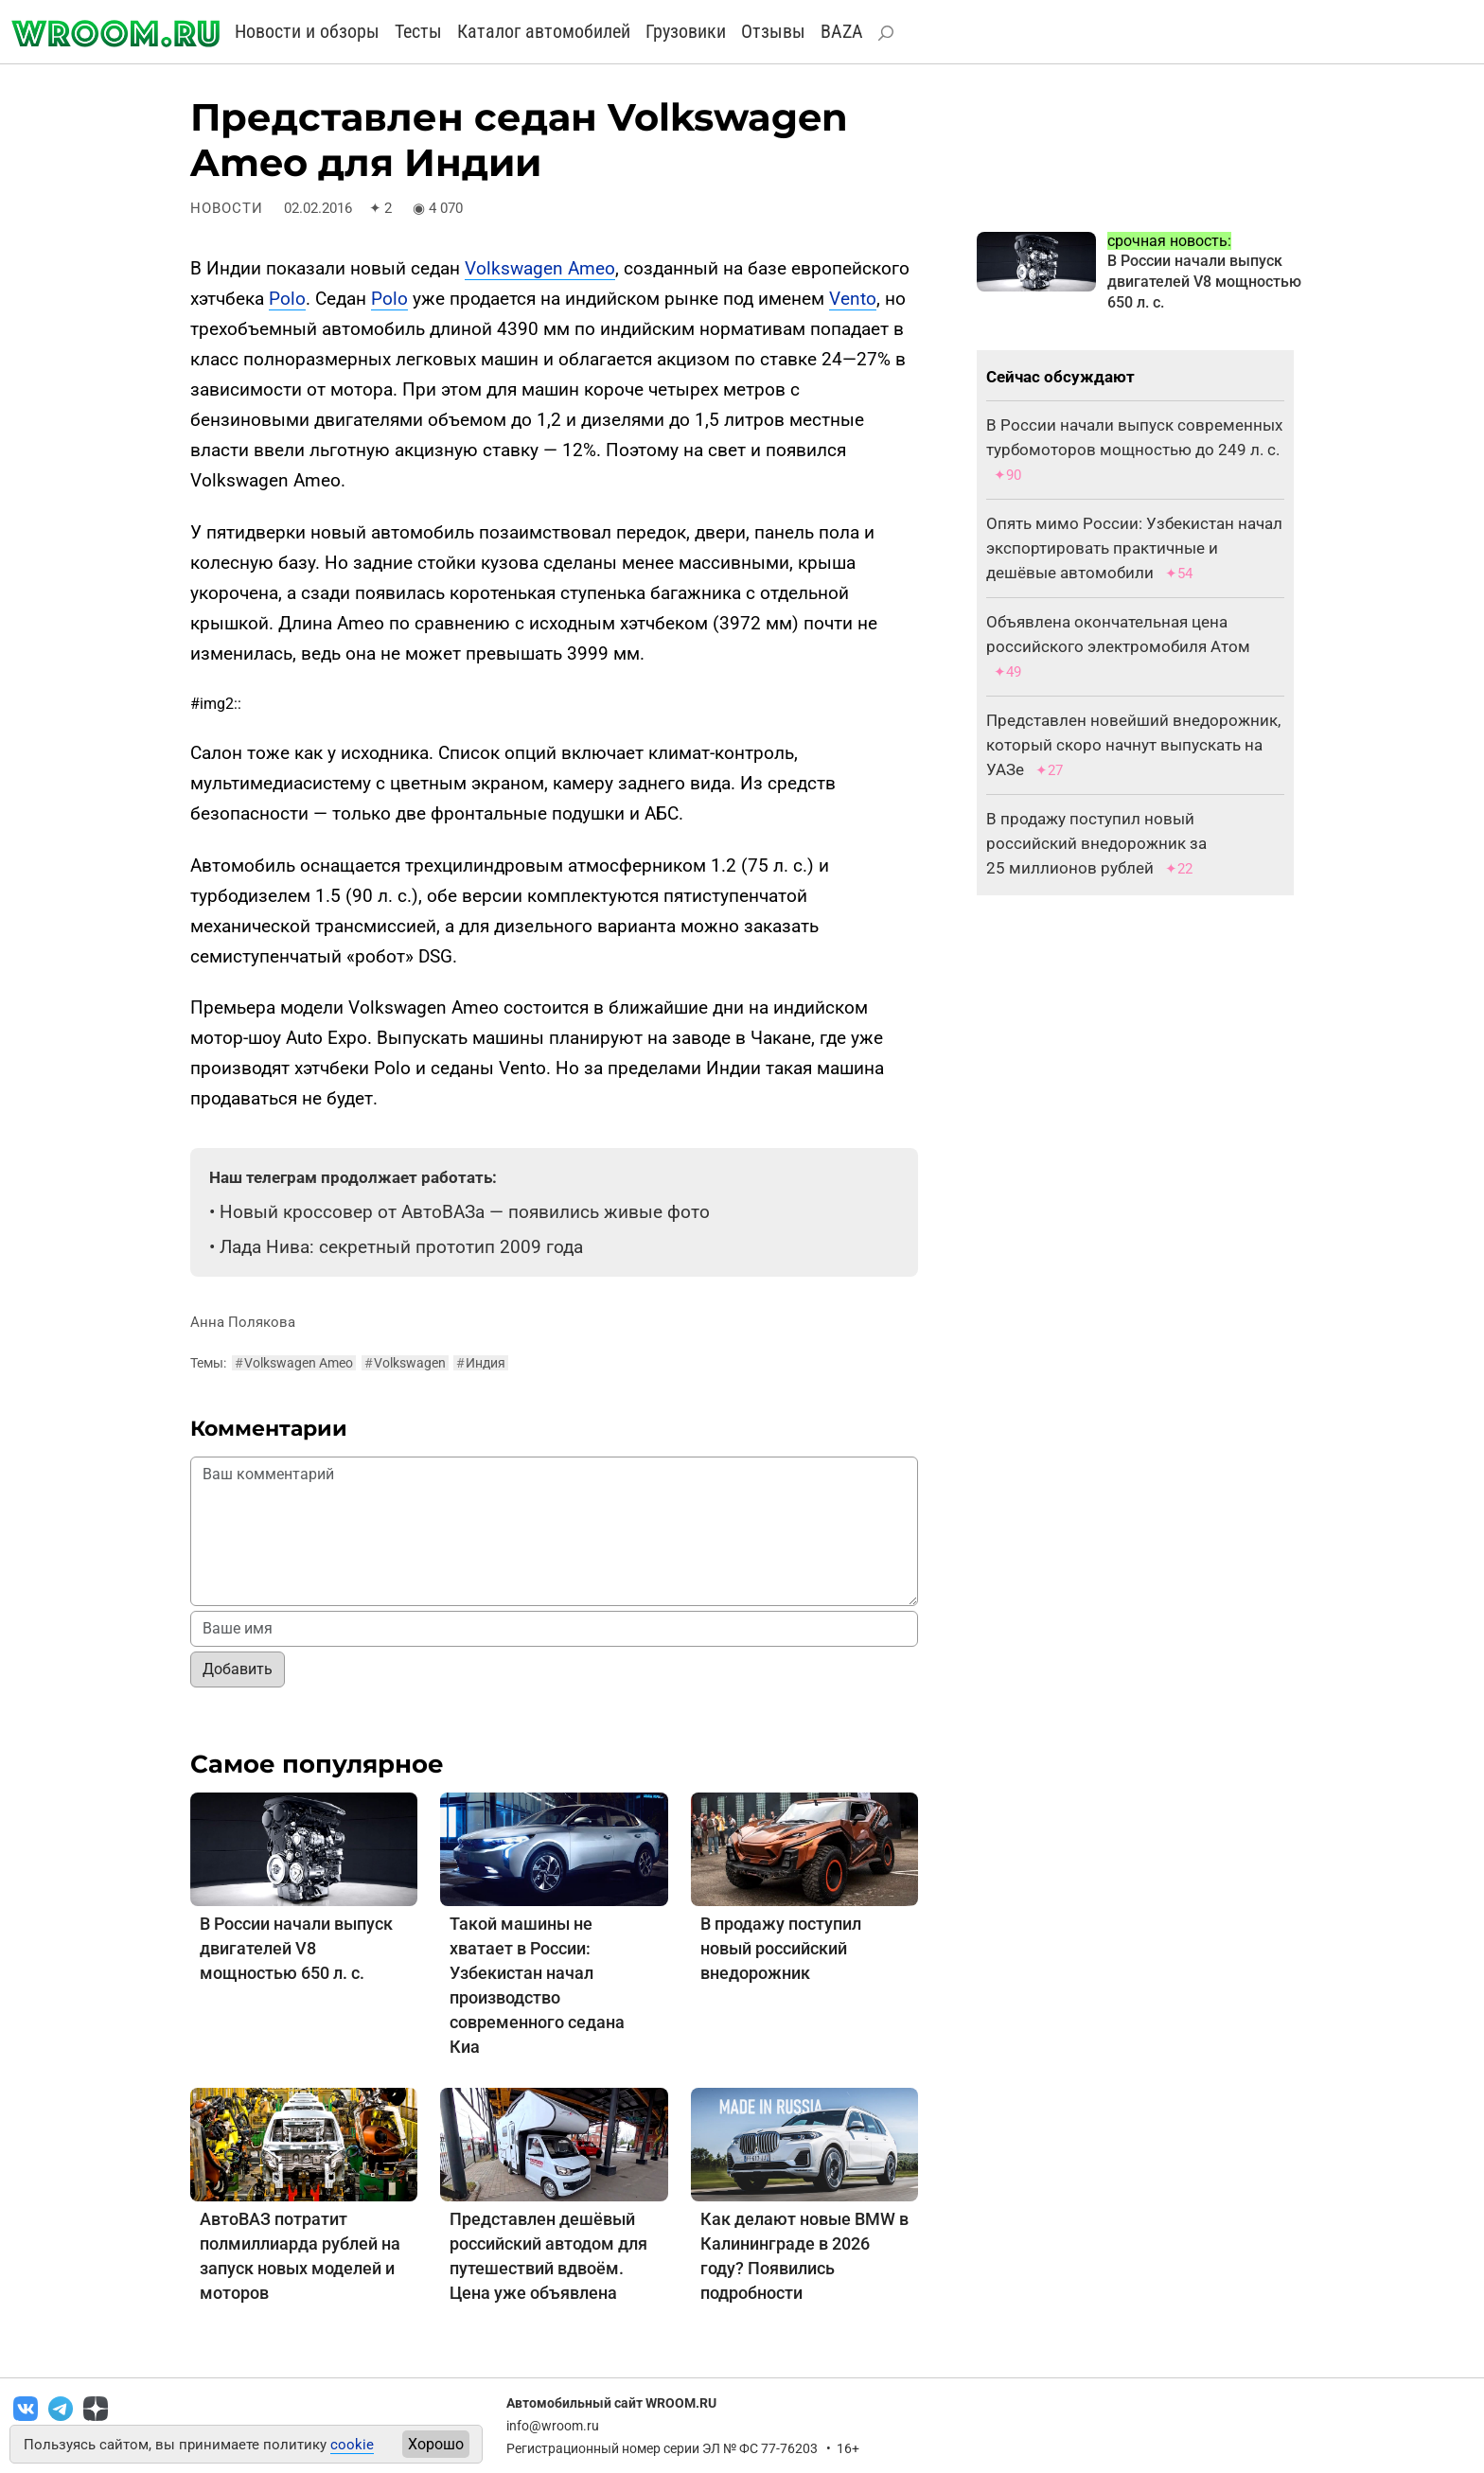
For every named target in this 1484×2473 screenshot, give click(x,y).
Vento (852, 298)
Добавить (238, 1669)
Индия (480, 1362)
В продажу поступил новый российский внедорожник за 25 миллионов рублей (1096, 843)
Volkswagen (405, 1362)
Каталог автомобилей (543, 31)
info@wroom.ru (552, 2425)
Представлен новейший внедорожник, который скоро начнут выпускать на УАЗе (1133, 745)
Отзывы (773, 31)
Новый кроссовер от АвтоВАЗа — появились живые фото (465, 1212)
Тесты (418, 31)
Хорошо (436, 2444)
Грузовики (685, 31)
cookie (352, 2444)
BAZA (842, 31)
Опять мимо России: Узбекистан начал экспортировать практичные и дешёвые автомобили (1134, 548)
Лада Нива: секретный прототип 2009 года (401, 1247)
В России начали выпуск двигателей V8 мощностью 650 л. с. (296, 1948)
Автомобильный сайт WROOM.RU (611, 2403)
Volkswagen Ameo (540, 268)
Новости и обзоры (307, 31)
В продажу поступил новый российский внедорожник (780, 1948)
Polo (287, 298)
